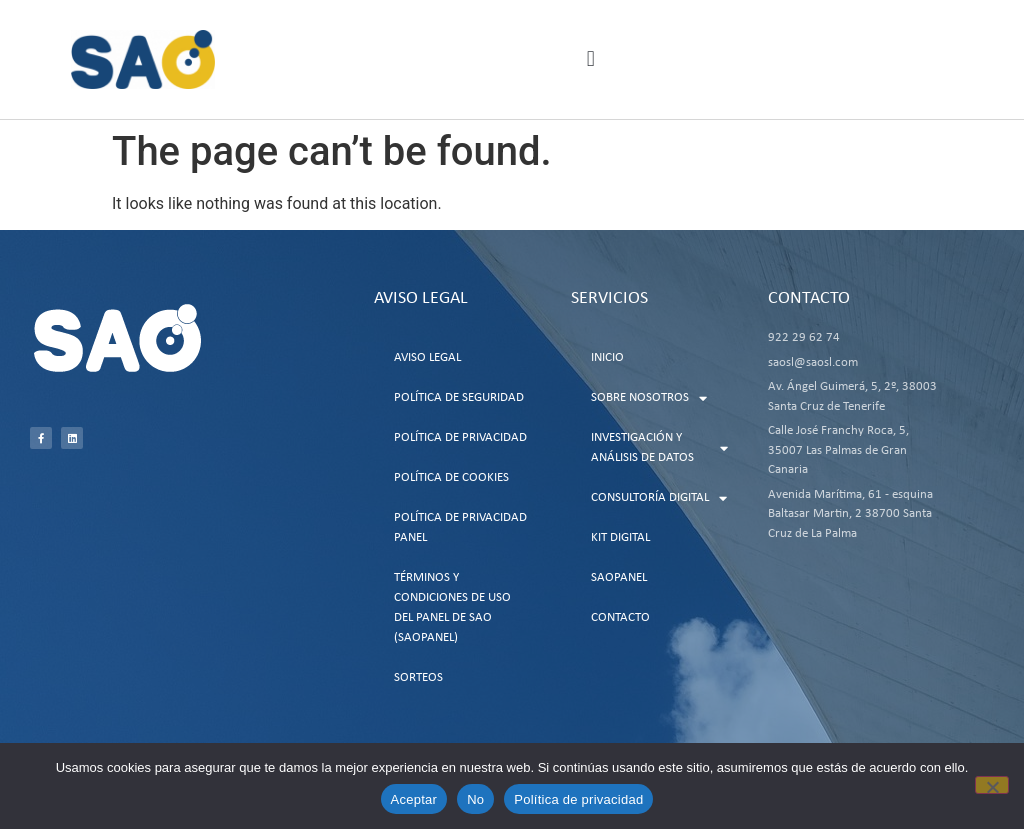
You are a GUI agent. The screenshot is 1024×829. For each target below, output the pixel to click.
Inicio (607, 357)
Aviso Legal (427, 357)
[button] (590, 59)
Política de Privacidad (460, 437)
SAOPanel (619, 577)
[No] (992, 785)
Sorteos (418, 677)
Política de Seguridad (459, 397)
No (475, 799)
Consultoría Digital (659, 498)
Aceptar (414, 799)
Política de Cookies (451, 477)
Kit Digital (620, 537)
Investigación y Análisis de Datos (659, 448)
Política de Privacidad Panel (460, 527)
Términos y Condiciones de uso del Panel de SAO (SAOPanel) (452, 607)
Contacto (620, 617)
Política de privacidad (578, 799)
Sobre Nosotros (649, 398)
